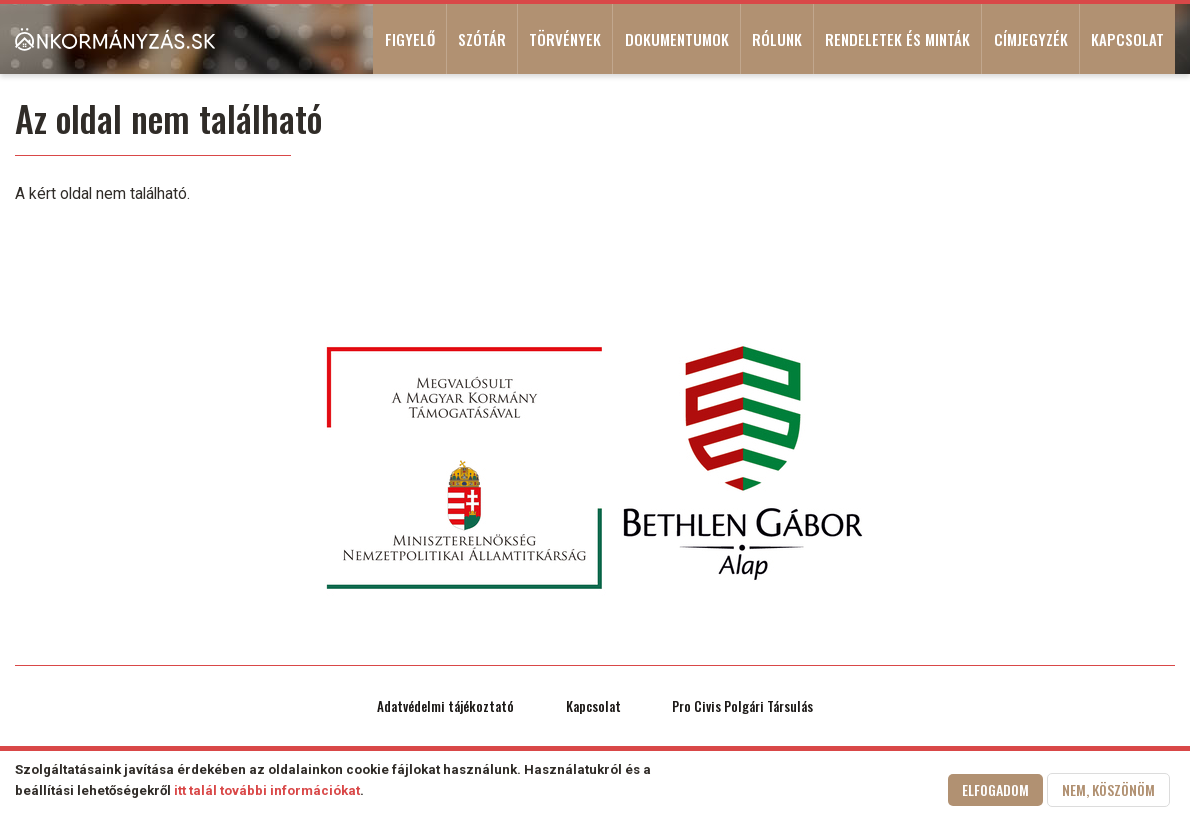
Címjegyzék (1031, 39)
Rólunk (777, 39)
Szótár (482, 39)
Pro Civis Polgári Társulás (742, 706)
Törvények (565, 39)
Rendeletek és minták (897, 39)
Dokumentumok (677, 39)
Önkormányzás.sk (115, 39)
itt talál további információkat (267, 792)
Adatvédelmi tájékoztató (445, 706)
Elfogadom (995, 791)
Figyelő (410, 39)
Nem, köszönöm (1108, 791)
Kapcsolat (1127, 39)
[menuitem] (115, 39)
